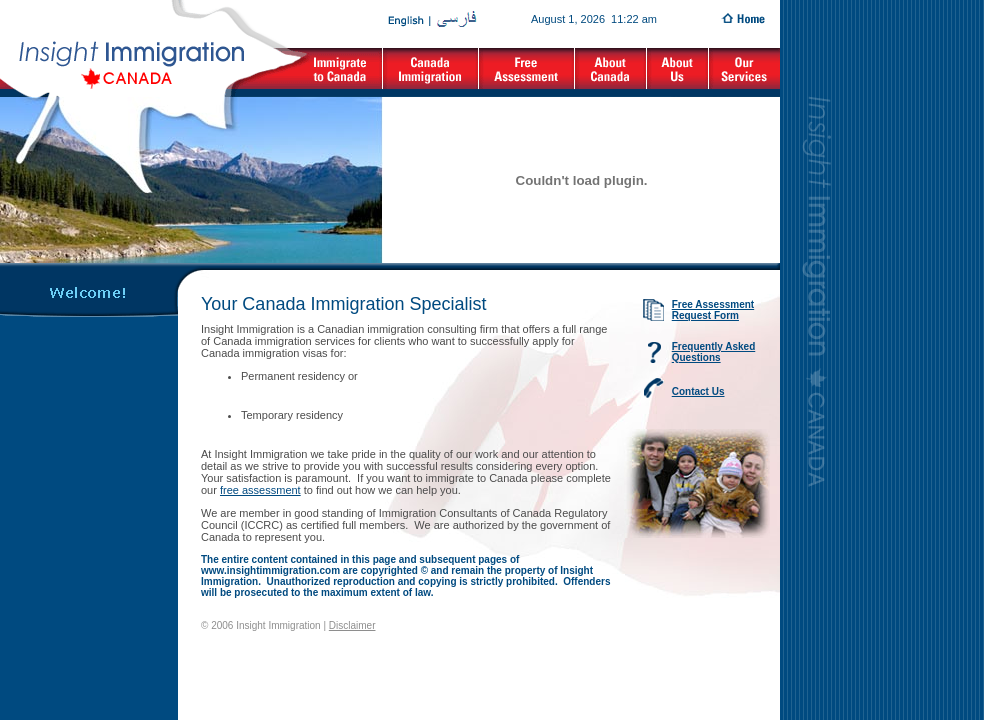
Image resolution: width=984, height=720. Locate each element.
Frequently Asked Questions (714, 352)
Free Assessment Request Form (713, 310)
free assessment (260, 490)
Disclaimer (352, 625)
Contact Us (698, 391)
